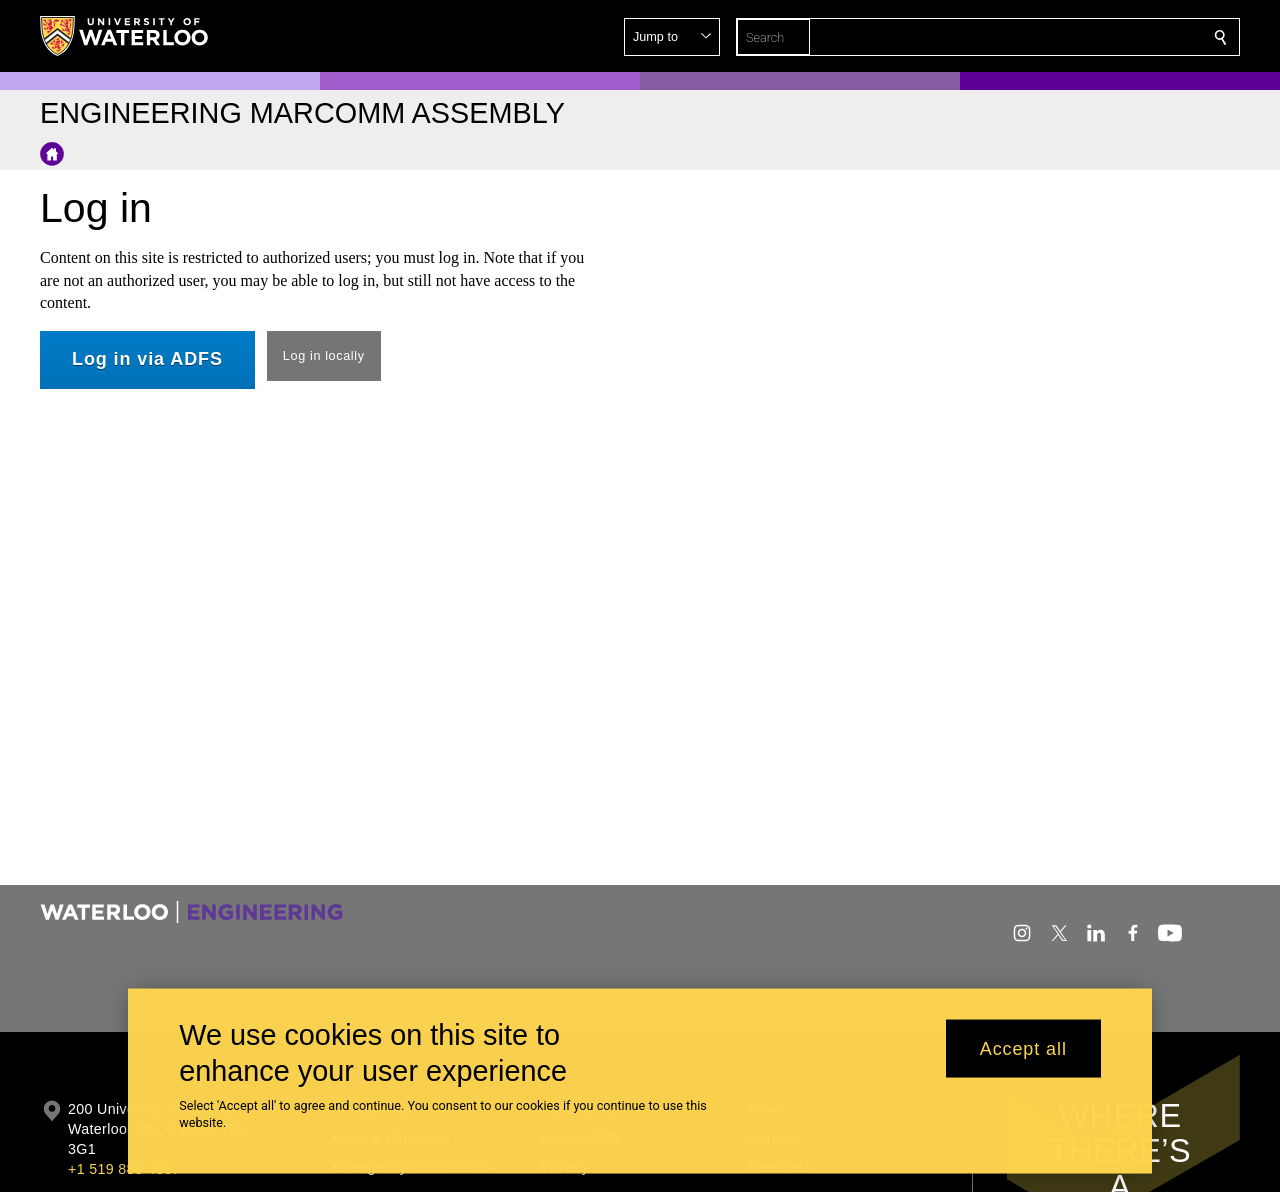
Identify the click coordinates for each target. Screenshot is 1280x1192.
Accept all (1023, 1048)
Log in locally (324, 356)
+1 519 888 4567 (124, 1169)
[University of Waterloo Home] (125, 36)
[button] (1076, 37)
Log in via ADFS (147, 359)
